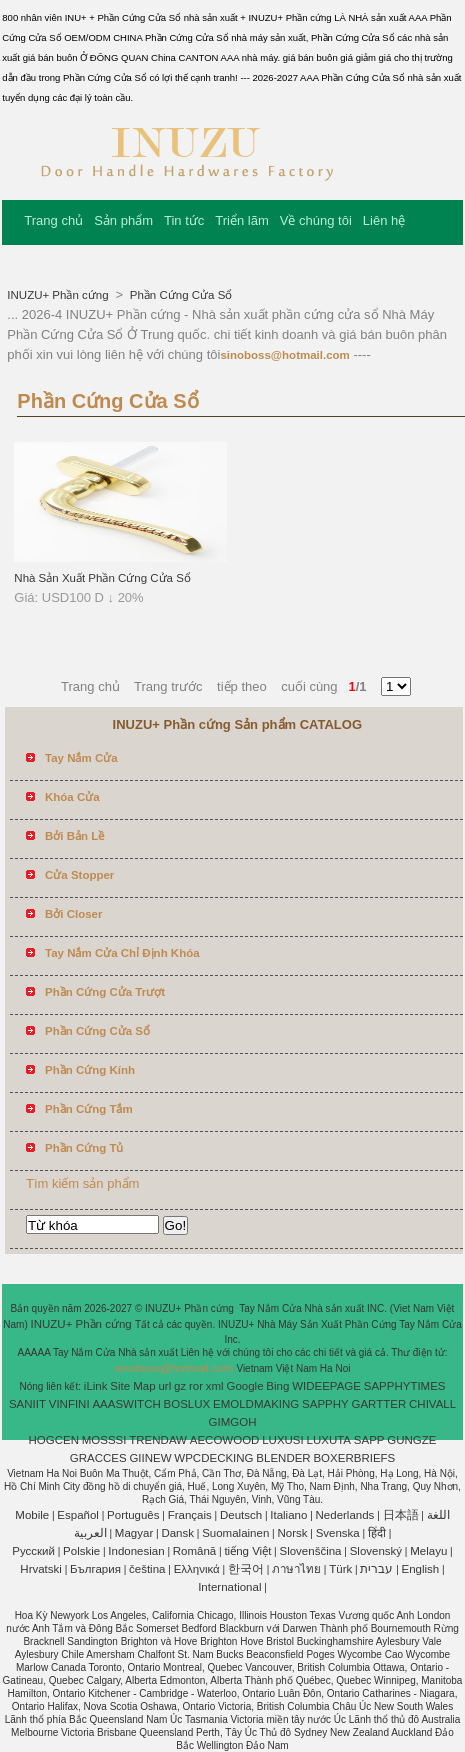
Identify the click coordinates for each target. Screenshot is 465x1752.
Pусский (33, 1551)
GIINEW (150, 1458)
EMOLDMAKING (256, 1404)
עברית (376, 1569)
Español (78, 1515)
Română (194, 1551)
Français (190, 1515)
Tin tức (184, 220)
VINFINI (69, 1404)
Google (244, 1386)
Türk (340, 1569)
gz (180, 1386)
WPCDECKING (213, 1458)
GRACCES (98, 1458)
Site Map (132, 1386)
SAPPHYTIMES (405, 1386)
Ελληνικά (197, 1569)
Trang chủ (53, 220)
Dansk (177, 1533)
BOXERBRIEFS (354, 1458)
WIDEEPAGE (326, 1386)
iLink (96, 1386)
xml (215, 1386)
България (95, 1569)
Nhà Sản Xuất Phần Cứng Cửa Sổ (102, 578)
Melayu (428, 1551)
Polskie (81, 1551)
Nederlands (345, 1515)
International (229, 1587)
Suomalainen (235, 1533)
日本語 (401, 1515)
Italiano (288, 1515)
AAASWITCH (126, 1404)
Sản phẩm (123, 220)
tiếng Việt (247, 1551)
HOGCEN (53, 1440)
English (421, 1569)
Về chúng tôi (316, 220)
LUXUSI (283, 1440)
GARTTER (379, 1404)
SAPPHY (325, 1404)
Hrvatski (41, 1569)
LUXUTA (329, 1440)
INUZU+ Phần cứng (59, 295)
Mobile (32, 1515)
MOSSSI (104, 1440)
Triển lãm (241, 220)
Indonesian (136, 1551)
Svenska (338, 1533)
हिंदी (377, 1533)
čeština (147, 1569)
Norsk (292, 1533)
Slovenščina (311, 1551)
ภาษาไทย (296, 1569)
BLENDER (283, 1458)
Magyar (134, 1533)
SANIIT (27, 1404)
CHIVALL (432, 1404)
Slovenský (376, 1551)
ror (196, 1386)
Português (133, 1515)
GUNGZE (411, 1440)
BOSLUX (187, 1404)
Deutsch (241, 1515)
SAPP (369, 1440)
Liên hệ (384, 220)
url (164, 1386)
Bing (277, 1386)
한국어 (246, 1569)
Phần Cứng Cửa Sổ (180, 295)
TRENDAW (158, 1440)
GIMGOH (233, 1422)
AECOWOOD (225, 1440)
